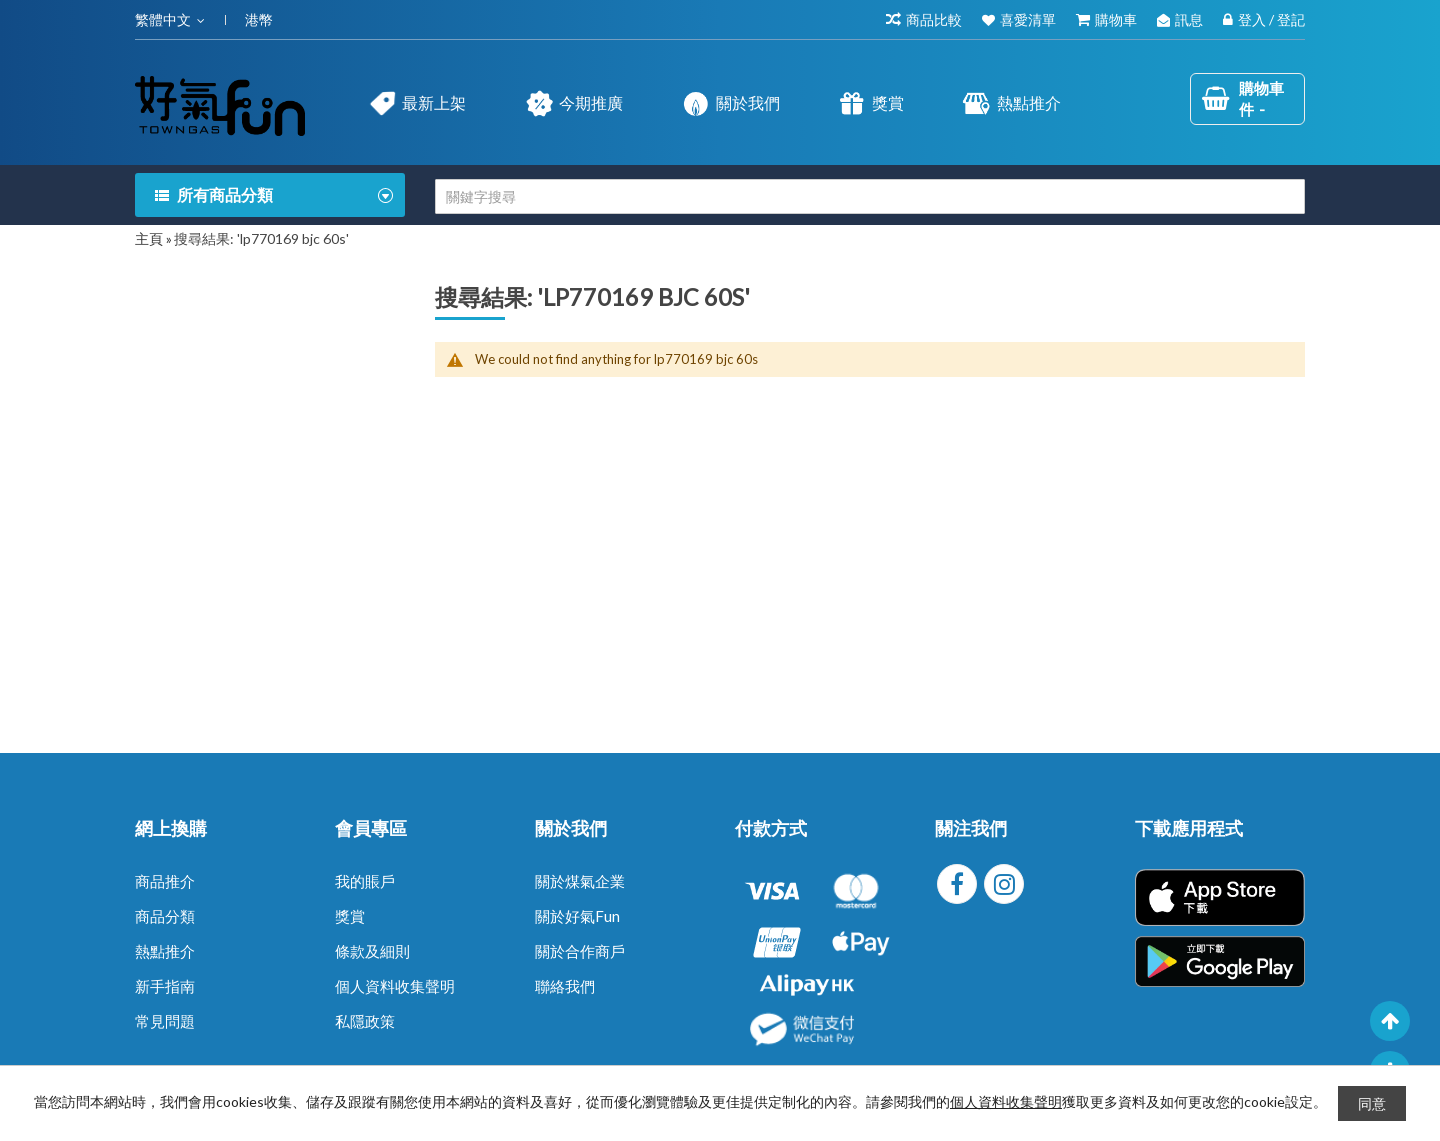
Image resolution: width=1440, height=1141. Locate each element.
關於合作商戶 (580, 951)
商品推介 (165, 881)
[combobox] (870, 196)
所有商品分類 (225, 194)
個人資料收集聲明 (395, 986)
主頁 (149, 238)
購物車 (1116, 19)
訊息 (1189, 19)
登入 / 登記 (1271, 19)
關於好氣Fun (577, 916)
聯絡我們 (565, 986)
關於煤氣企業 (580, 881)
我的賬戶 (365, 881)
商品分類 (165, 916)
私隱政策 (365, 1021)
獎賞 (350, 916)
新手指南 (165, 986)
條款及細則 (372, 951)
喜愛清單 (1028, 19)
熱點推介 (165, 951)
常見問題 (165, 1021)
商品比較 (934, 19)
